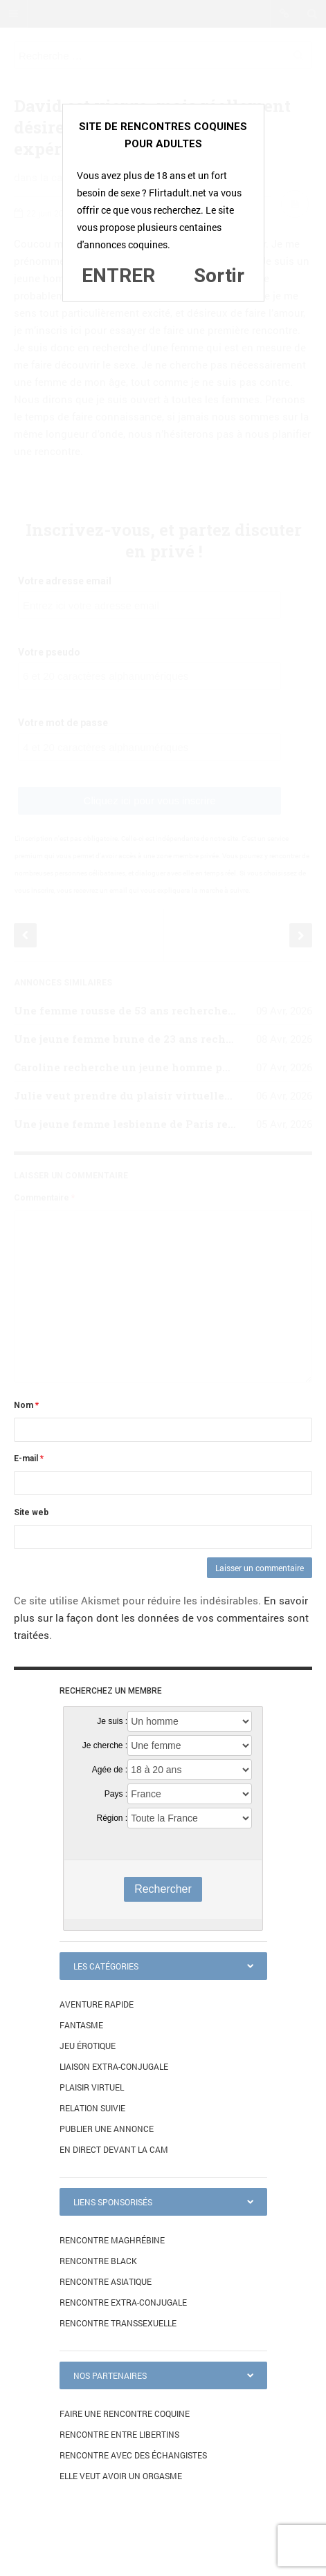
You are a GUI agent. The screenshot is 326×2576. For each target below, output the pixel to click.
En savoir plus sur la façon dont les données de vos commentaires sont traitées (161, 1617)
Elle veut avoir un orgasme (121, 2475)
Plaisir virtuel (92, 2087)
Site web (31, 1512)
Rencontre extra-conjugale (123, 2302)
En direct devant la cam (114, 2149)
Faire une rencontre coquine (125, 2413)
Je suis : (112, 1721)
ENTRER (118, 275)
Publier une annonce (107, 2128)
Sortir (219, 275)
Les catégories (105, 1966)
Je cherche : (104, 1745)
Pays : (116, 1794)
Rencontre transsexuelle (118, 2322)
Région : (111, 1818)
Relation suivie (92, 2107)
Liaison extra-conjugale (114, 2066)
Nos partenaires (110, 2375)
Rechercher (163, 1889)
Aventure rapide (97, 2004)
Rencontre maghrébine (112, 2239)
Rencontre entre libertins (119, 2434)
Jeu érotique (88, 2045)
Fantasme (81, 2024)
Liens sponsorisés (112, 2201)
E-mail (29, 1458)
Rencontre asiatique (106, 2281)
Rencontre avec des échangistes (133, 2455)
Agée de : (109, 1770)
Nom (26, 1405)
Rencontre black (98, 2260)
